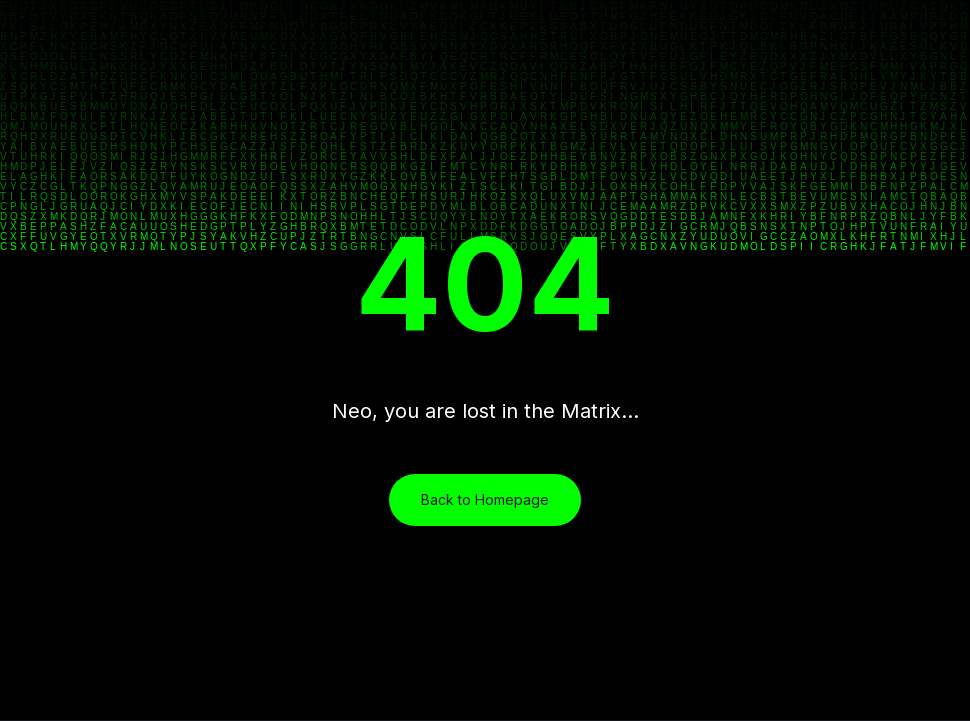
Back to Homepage (485, 499)
